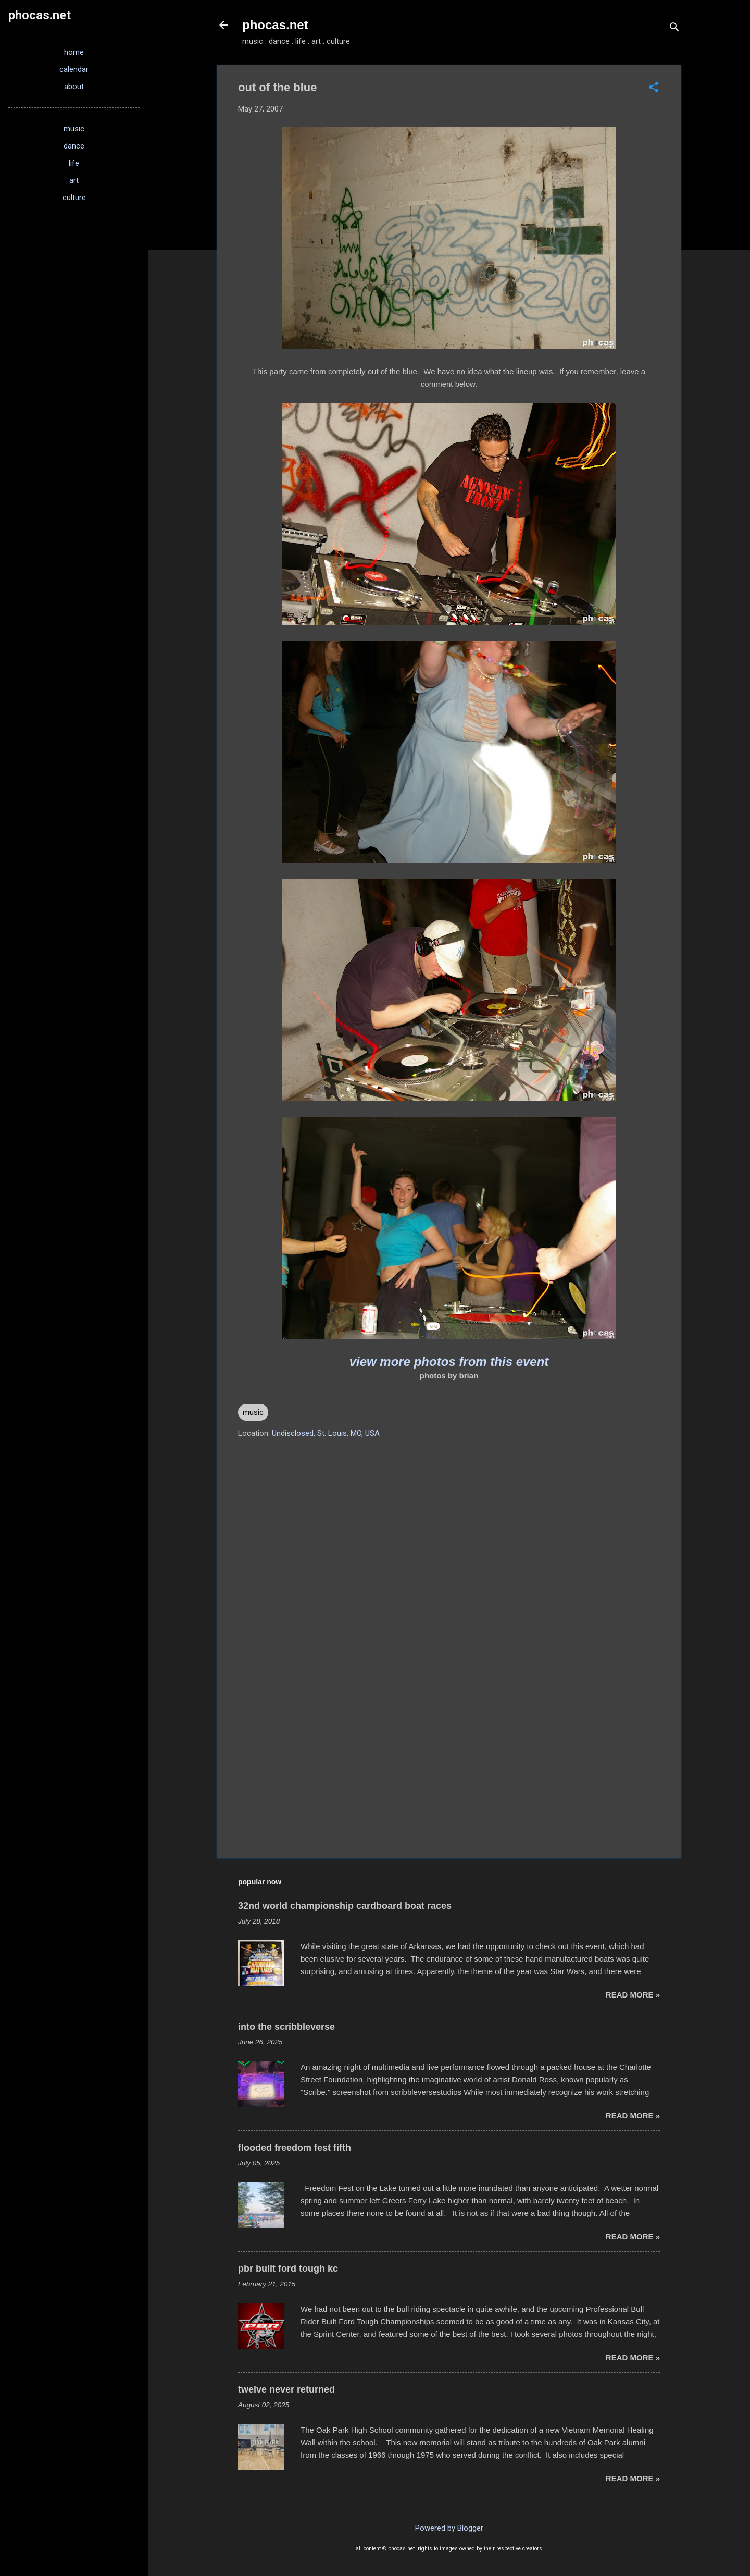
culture (74, 197)
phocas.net (275, 25)
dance (74, 146)
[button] (653, 88)
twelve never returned (286, 2389)
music (253, 1412)
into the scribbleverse (286, 2027)
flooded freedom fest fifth (294, 2147)
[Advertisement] (449, 1761)
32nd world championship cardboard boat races (345, 1906)
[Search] (674, 28)
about (74, 86)
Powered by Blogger (449, 2528)
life (74, 163)
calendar (74, 69)
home (74, 52)
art (74, 180)
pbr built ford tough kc (288, 2268)
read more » (633, 1994)
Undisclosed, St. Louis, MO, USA (326, 1433)
